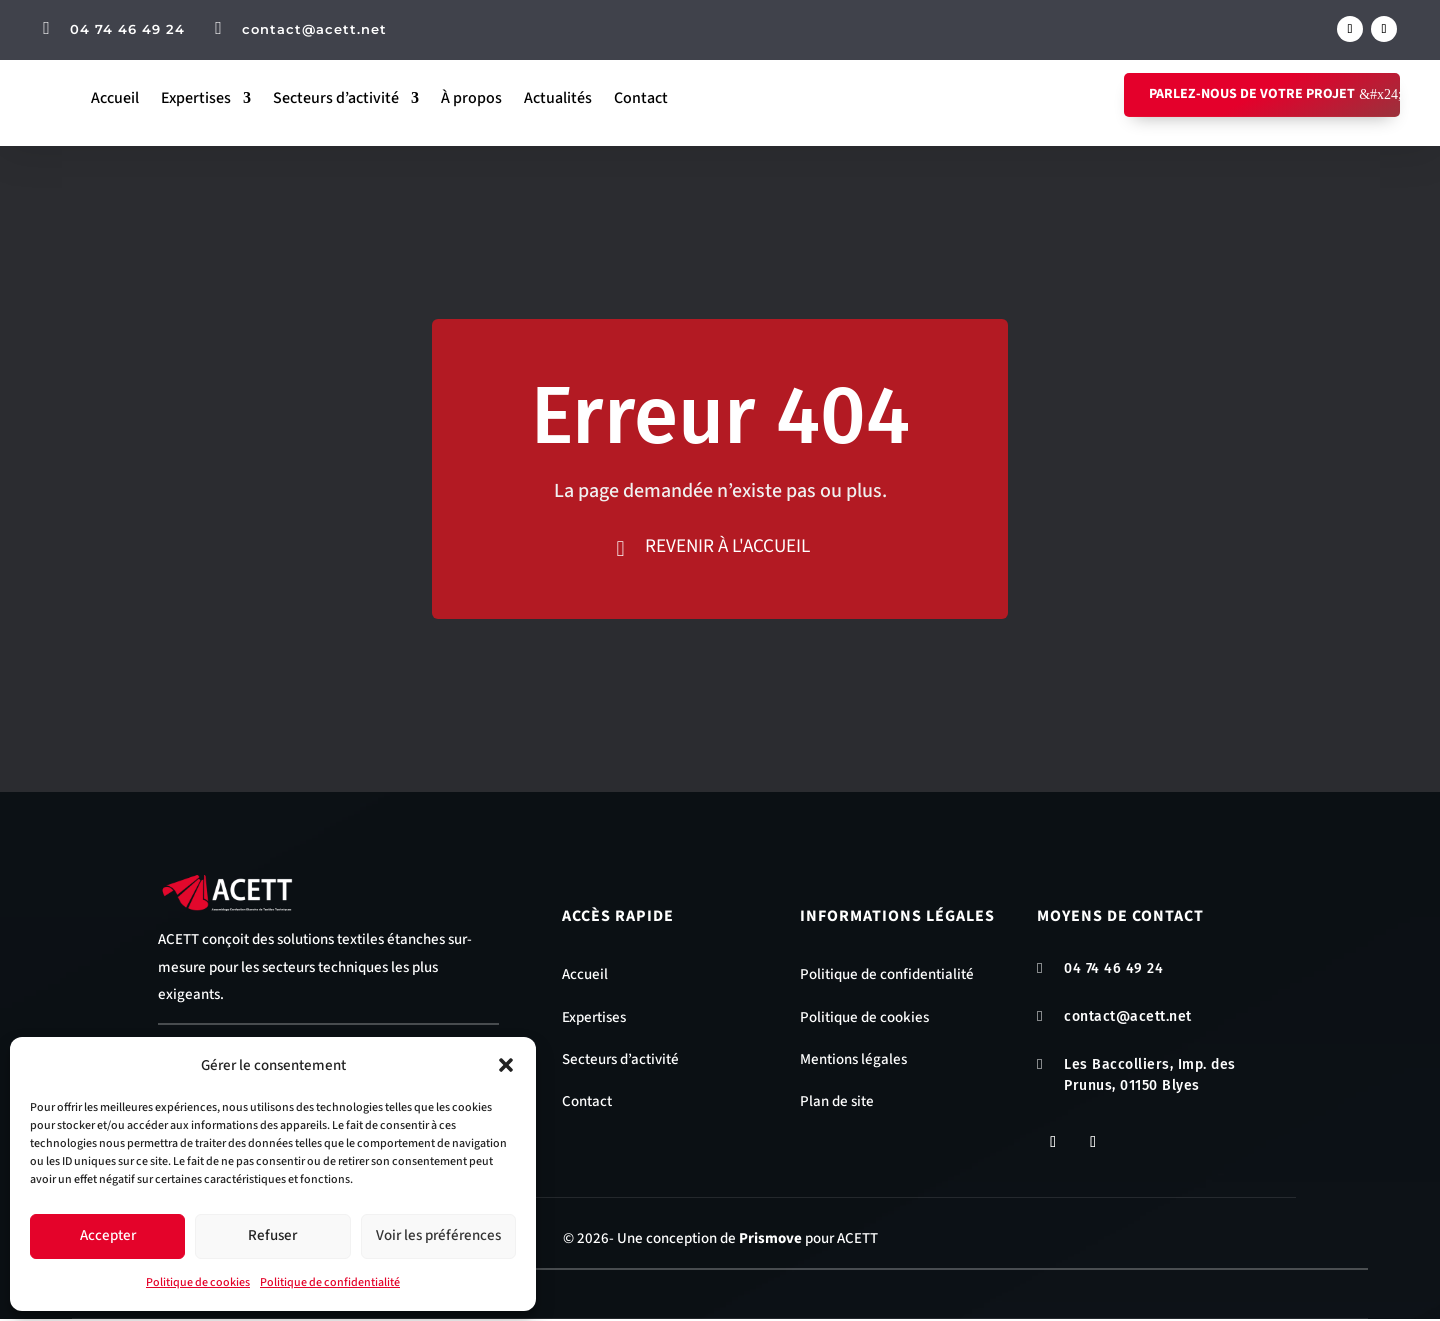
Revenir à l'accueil (728, 546)
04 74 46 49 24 (127, 29)
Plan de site (837, 1103)
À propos (471, 98)
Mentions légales (853, 1061)
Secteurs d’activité (336, 98)
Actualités (558, 98)
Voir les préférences (438, 1235)
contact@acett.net (314, 29)
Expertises (196, 98)
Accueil (115, 98)
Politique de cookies (198, 1282)
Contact (641, 98)
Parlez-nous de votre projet (1252, 94)
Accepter (108, 1235)
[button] (506, 1065)
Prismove (770, 1241)
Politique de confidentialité (330, 1282)
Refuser (272, 1235)
